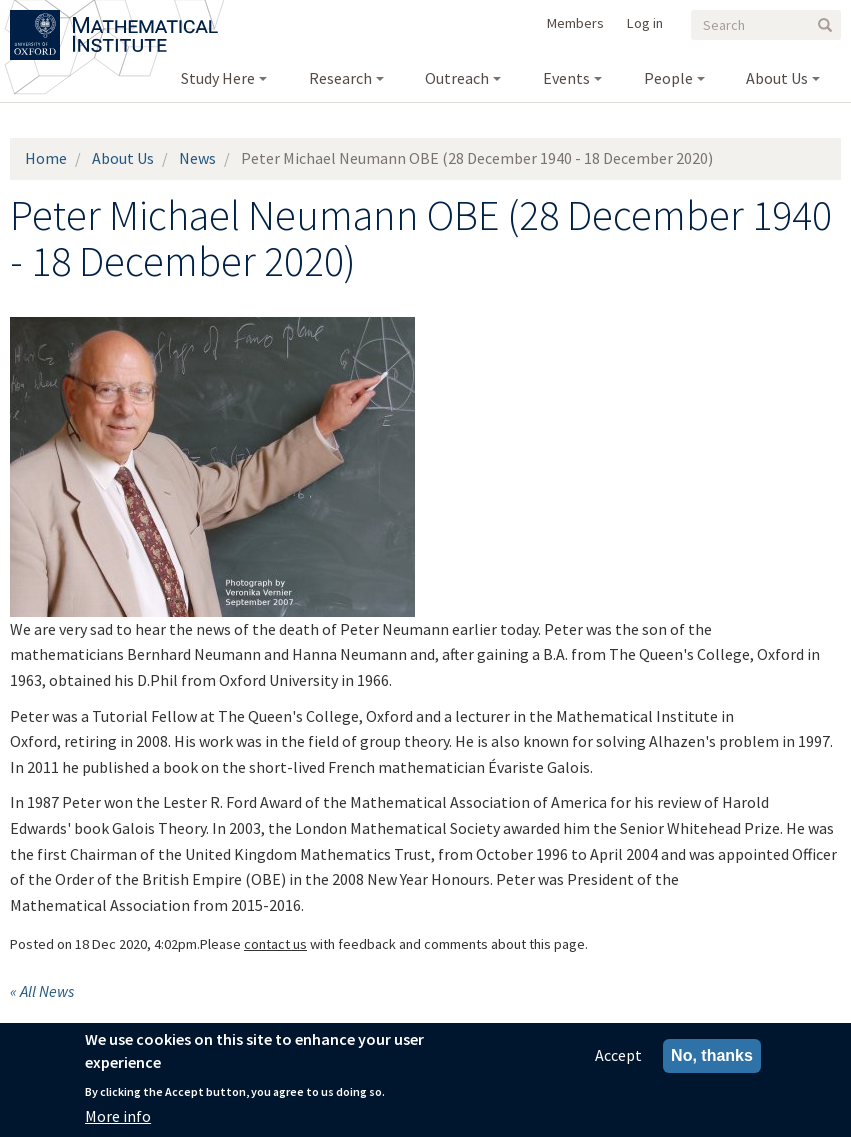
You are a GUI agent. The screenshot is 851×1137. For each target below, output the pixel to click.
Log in (645, 23)
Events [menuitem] (566, 78)
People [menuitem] (668, 78)
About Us (123, 158)
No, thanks (712, 1056)
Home (46, 158)
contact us (275, 944)
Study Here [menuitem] (218, 78)
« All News (42, 991)
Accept (618, 1056)
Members (575, 23)
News (197, 158)
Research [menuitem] (340, 78)
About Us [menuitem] (777, 78)
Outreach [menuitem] (457, 78)
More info (118, 1117)
